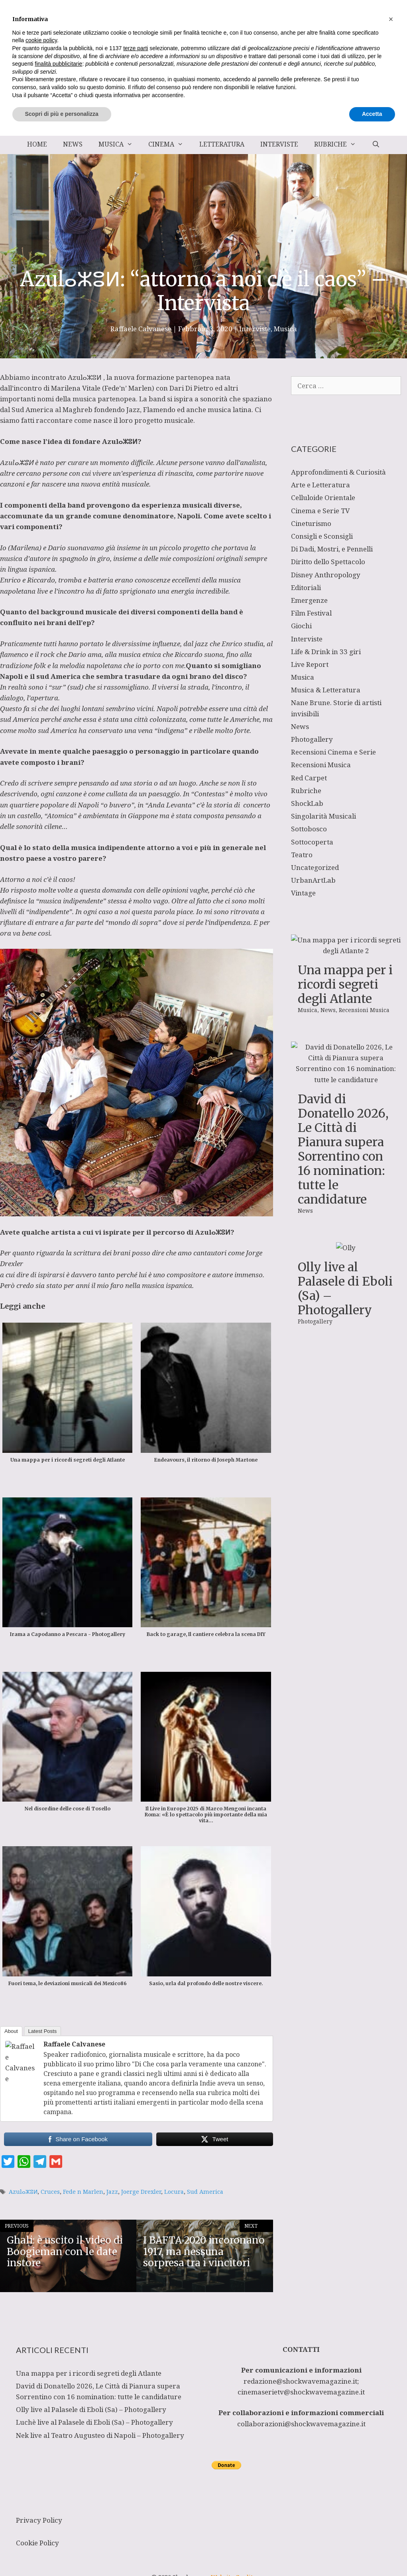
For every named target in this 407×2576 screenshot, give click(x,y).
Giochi (301, 625)
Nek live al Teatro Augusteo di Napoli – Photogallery (100, 2435)
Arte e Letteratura (320, 484)
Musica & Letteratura (325, 689)
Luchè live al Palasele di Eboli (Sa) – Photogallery (94, 2422)
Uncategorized (315, 867)
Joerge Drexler (141, 2191)
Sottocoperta (312, 841)
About (11, 2031)
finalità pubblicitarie (58, 2504)
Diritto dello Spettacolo (328, 561)
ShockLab (307, 803)
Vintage (303, 892)
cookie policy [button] (41, 2481)
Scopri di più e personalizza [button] (61, 2554)
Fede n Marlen (83, 2191)
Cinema (169, 144)
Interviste (279, 144)
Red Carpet (309, 777)
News (73, 144)
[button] (391, 2459)
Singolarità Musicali (323, 816)
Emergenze (309, 600)
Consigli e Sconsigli (322, 536)
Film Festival (311, 613)
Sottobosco (309, 828)
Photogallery (312, 739)
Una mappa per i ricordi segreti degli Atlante (345, 984)
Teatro (302, 854)
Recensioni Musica (321, 764)
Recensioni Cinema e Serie (333, 751)
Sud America (205, 2191)
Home (37, 144)
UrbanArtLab (313, 880)
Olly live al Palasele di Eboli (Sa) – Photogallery (345, 1288)
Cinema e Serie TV (320, 510)
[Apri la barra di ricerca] (376, 144)
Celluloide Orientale (323, 497)
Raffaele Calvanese (74, 2044)
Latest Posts (42, 2031)
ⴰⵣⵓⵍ (128, 441)
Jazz (112, 2191)
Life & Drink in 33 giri (326, 651)
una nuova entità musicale (108, 484)
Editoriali (306, 587)
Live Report (309, 664)
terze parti (135, 2488)
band (158, 398)
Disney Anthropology (325, 574)
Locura (174, 2191)
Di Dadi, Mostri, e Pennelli (332, 548)
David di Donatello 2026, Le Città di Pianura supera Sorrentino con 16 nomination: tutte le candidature (343, 1149)
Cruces (50, 2191)
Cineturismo (311, 523)
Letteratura (221, 144)
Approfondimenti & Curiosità (338, 472)
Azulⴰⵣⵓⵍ (85, 377)
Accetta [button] (372, 2554)
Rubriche (339, 144)
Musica (119, 144)
